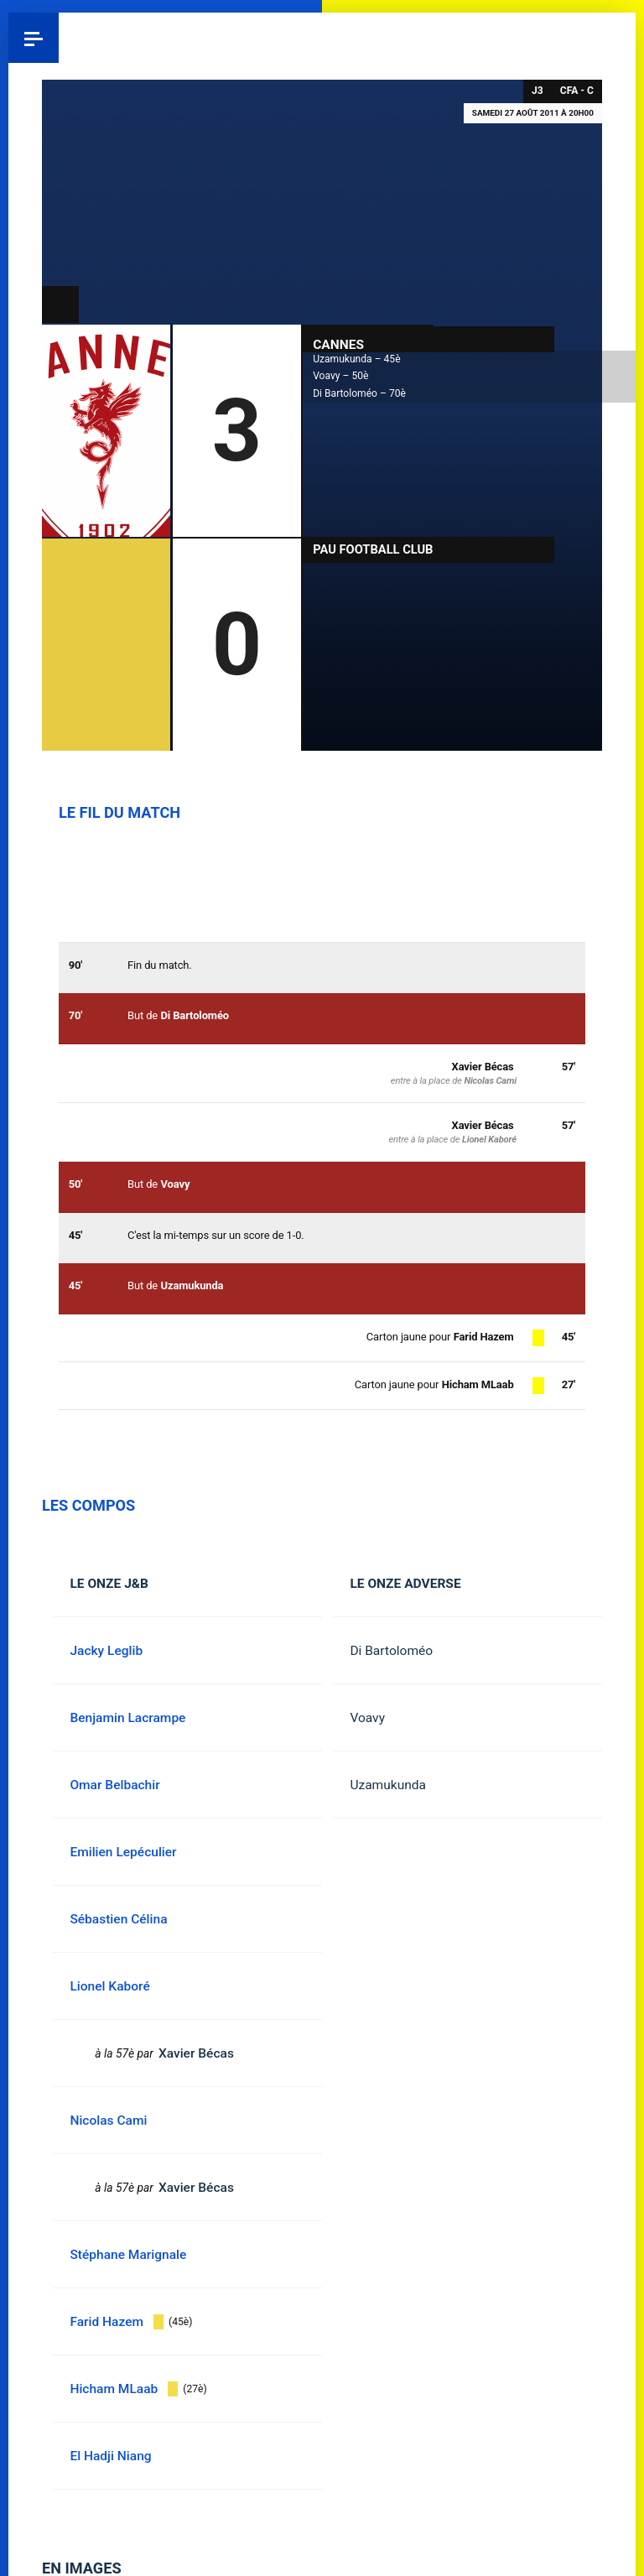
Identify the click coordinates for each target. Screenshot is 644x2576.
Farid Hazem (484, 1336)
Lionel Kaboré (489, 1139)
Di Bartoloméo (391, 1650)
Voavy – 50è (340, 376)
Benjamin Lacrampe (127, 1717)
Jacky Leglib (106, 1650)
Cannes (338, 343)
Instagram (560, 38)
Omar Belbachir (114, 1785)
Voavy (367, 1717)
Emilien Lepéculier (123, 1852)
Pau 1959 (60, 37)
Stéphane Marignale (128, 2254)
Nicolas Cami (490, 1080)
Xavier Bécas (483, 1125)
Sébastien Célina (118, 1919)
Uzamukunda (388, 1785)
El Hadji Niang (110, 2456)
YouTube (610, 38)
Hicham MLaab (478, 1384)
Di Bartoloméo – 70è (359, 393)
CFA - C (577, 90)
